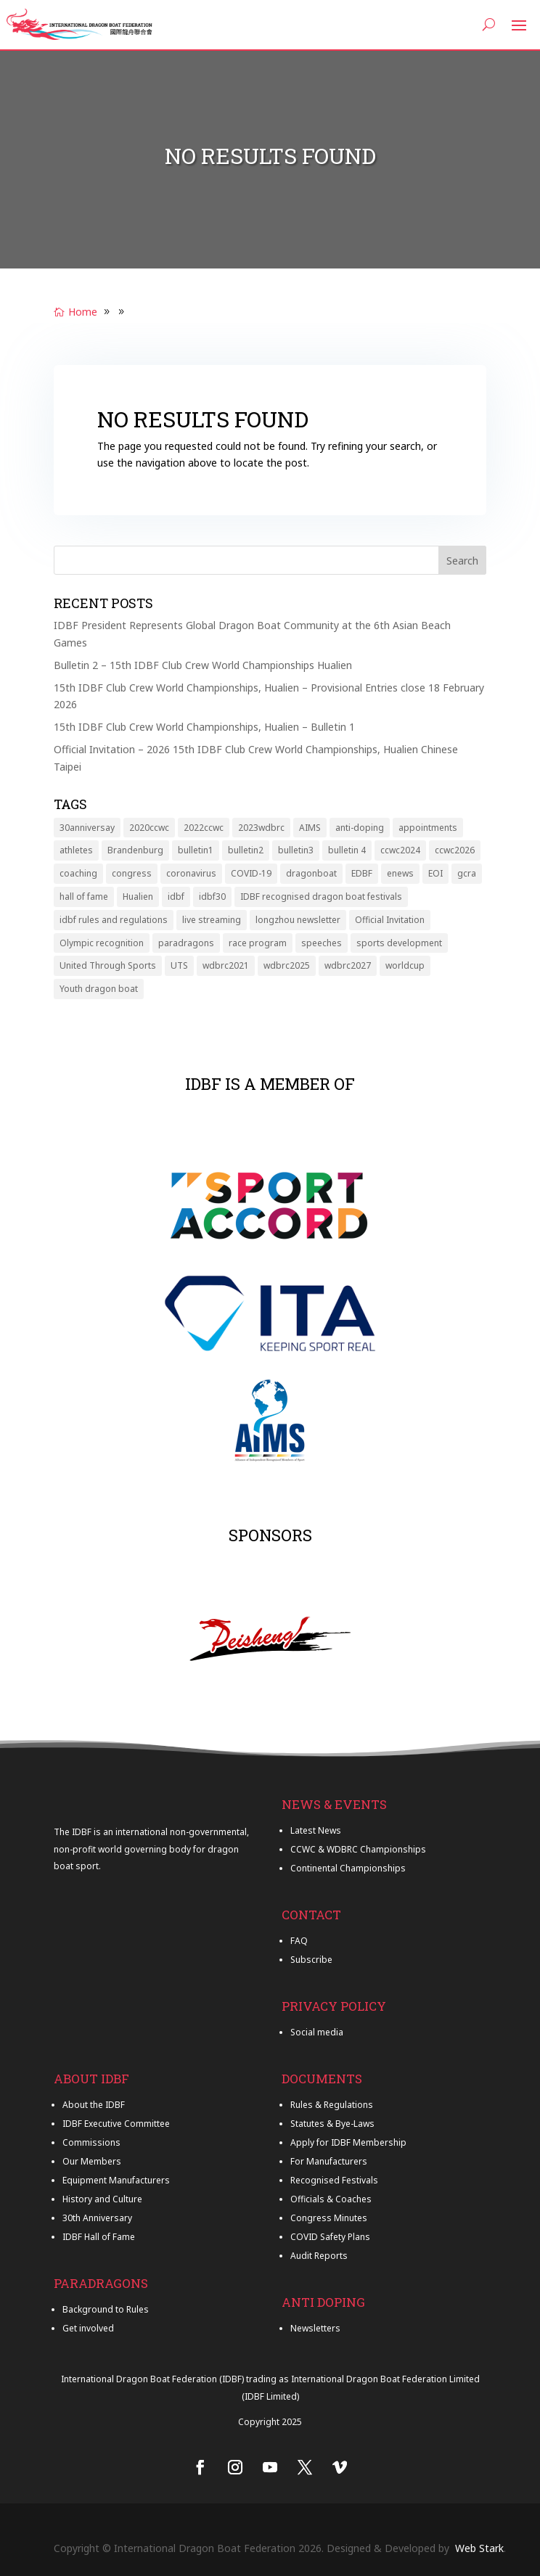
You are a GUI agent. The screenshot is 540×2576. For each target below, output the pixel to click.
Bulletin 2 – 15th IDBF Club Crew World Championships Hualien (203, 665)
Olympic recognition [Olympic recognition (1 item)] (102, 943)
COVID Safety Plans (330, 2237)
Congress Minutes (328, 2218)
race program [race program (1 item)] (258, 943)
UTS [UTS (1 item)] (179, 965)
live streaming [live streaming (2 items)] (211, 920)
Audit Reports (319, 2255)
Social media (316, 2032)
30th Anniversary (97, 2218)
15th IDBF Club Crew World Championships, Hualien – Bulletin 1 (204, 727)
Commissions (91, 2142)
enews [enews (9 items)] (400, 873)
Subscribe (311, 1959)
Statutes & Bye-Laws (332, 2123)
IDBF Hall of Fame (98, 2237)
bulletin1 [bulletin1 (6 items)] (195, 850)
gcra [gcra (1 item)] (466, 873)
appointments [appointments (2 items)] (427, 827)
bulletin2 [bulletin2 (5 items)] (245, 850)
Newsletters (315, 2328)
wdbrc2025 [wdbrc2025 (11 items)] (286, 965)
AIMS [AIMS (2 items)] (310, 827)
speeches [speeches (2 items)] (321, 943)
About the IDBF (93, 2105)
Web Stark (479, 2548)
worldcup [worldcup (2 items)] (405, 965)
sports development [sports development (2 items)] (399, 943)
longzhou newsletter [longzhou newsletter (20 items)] (297, 920)
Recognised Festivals (334, 2180)
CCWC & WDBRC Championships (358, 1849)
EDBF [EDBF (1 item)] (361, 873)
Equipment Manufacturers (116, 2180)
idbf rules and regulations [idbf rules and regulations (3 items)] (114, 920)
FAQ (299, 1941)
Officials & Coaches (331, 2199)
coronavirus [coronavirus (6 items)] (191, 873)
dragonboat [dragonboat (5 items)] (311, 873)
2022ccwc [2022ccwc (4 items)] (204, 827)
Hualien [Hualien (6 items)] (138, 896)
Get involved (88, 2328)
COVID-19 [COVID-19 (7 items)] (251, 873)
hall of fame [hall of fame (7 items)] (84, 896)
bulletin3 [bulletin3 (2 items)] (296, 850)
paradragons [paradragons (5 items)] (186, 943)
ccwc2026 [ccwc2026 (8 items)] (455, 850)
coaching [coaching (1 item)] (78, 873)
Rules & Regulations (331, 2105)
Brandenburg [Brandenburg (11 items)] (135, 850)
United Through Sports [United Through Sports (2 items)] (108, 965)
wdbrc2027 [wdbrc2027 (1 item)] (347, 965)
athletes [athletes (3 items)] (76, 850)
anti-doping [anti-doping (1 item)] (359, 827)
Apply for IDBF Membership (348, 2142)
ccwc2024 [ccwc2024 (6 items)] (400, 850)
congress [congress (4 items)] (132, 873)
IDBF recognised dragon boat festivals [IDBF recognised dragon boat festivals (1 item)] (321, 896)
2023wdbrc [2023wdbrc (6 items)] (261, 827)
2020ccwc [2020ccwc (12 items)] (149, 827)
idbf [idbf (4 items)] (176, 896)
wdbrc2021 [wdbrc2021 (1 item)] (225, 965)
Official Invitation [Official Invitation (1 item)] (390, 920)
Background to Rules (105, 2309)
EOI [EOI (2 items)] (435, 873)
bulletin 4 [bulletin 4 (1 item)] (347, 850)
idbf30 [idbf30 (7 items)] (212, 896)
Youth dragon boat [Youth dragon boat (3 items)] (99, 989)
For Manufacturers (328, 2161)
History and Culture (102, 2199)
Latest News (315, 1830)
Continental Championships (348, 1868)
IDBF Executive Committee (116, 2123)
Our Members (91, 2161)
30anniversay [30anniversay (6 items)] (87, 827)
